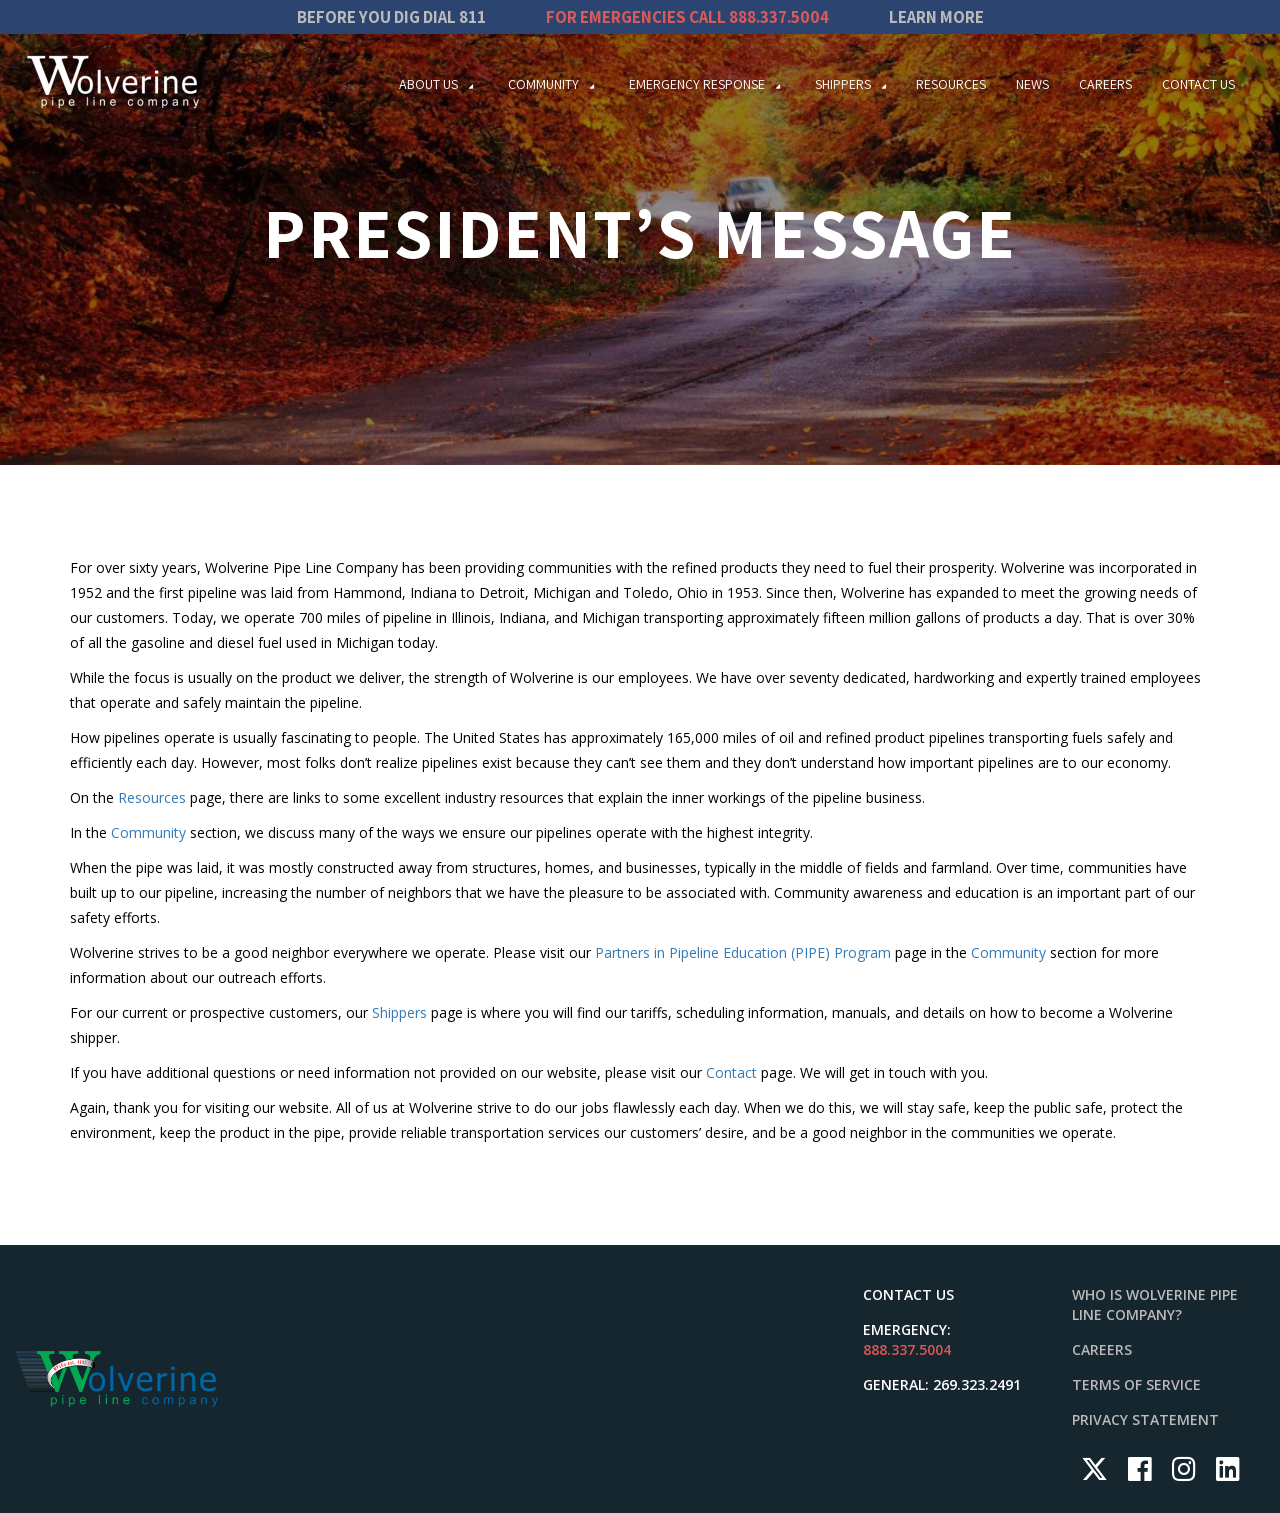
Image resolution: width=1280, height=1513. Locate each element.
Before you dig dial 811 (391, 17)
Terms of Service (1136, 1384)
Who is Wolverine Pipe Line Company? (1155, 1304)
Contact (731, 1072)
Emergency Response (697, 84)
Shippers (843, 84)
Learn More (936, 17)
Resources (951, 84)
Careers (1105, 84)
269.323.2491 (977, 1384)
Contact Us (1198, 84)
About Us (428, 84)
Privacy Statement (1145, 1419)
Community (543, 84)
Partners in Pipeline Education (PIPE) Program (743, 952)
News (1032, 84)
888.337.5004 (779, 17)
